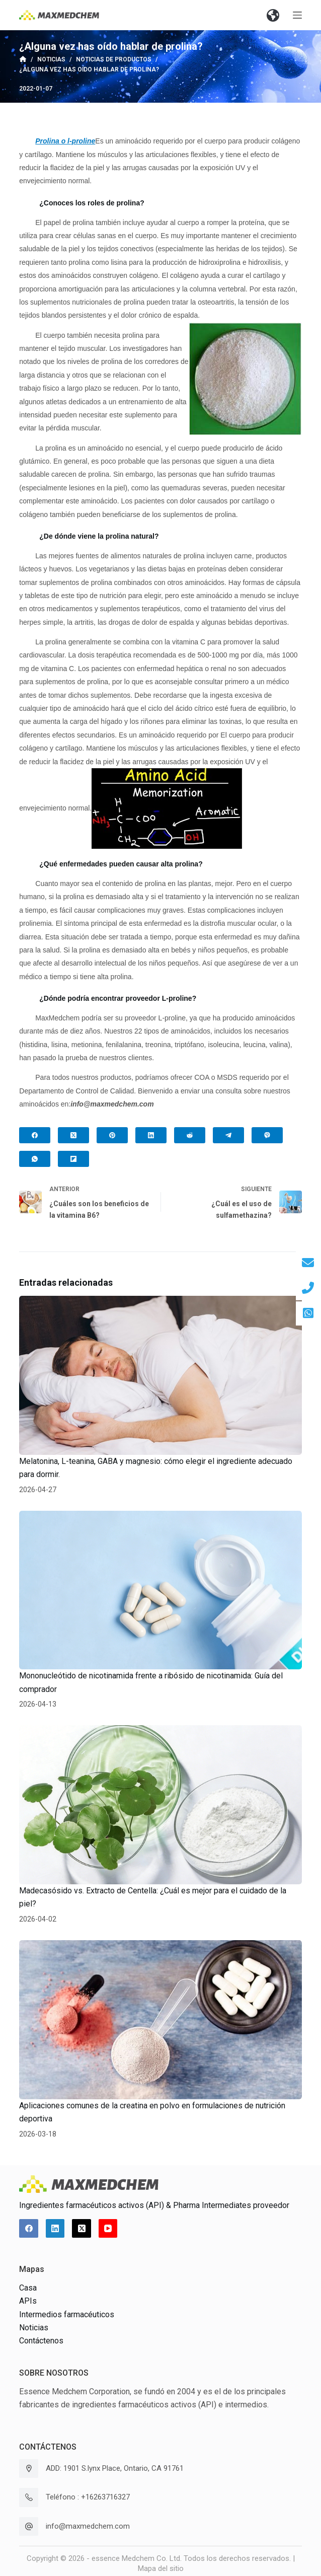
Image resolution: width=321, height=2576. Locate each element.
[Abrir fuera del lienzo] (297, 15)
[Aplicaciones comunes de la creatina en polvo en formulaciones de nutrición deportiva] (160, 2019)
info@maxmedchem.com (88, 2526)
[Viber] (267, 1135)
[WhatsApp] (34, 1159)
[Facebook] (34, 1135)
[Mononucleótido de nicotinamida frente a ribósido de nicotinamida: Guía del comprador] (160, 1590)
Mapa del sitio (161, 2568)
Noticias (33, 2327)
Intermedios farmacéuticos (66, 2314)
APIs (28, 2301)
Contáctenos (41, 2340)
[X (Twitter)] (73, 1135)
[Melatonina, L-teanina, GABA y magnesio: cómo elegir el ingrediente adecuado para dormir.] (160, 1375)
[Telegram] (228, 1135)
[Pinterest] (112, 1135)
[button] (273, 15)
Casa (28, 2288)
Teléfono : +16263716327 (88, 2496)
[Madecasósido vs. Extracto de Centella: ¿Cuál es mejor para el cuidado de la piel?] (160, 1804)
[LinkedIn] (151, 1135)
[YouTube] (108, 2228)
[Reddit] (189, 1135)
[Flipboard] (73, 1159)
